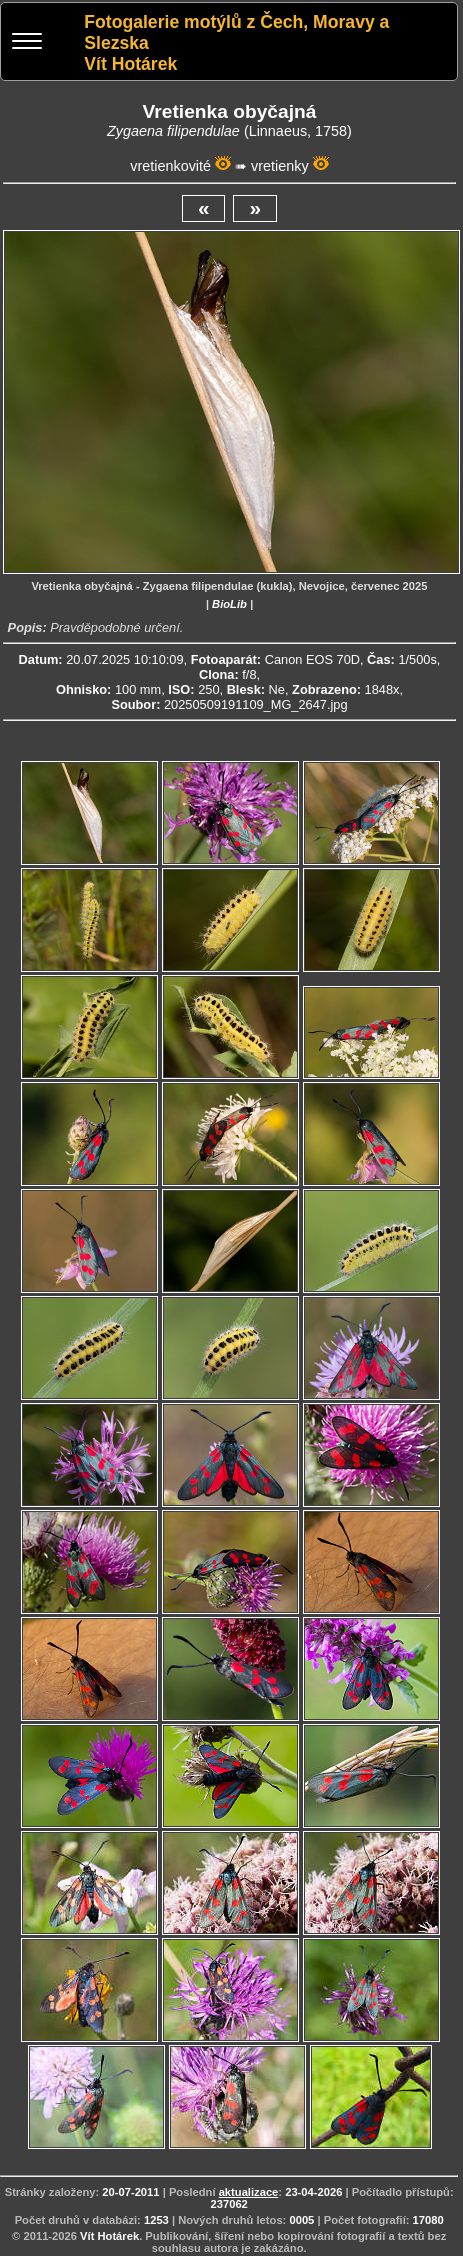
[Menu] (27, 43)
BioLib (229, 604)
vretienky (280, 166)
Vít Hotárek (109, 2236)
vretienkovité (170, 166)
